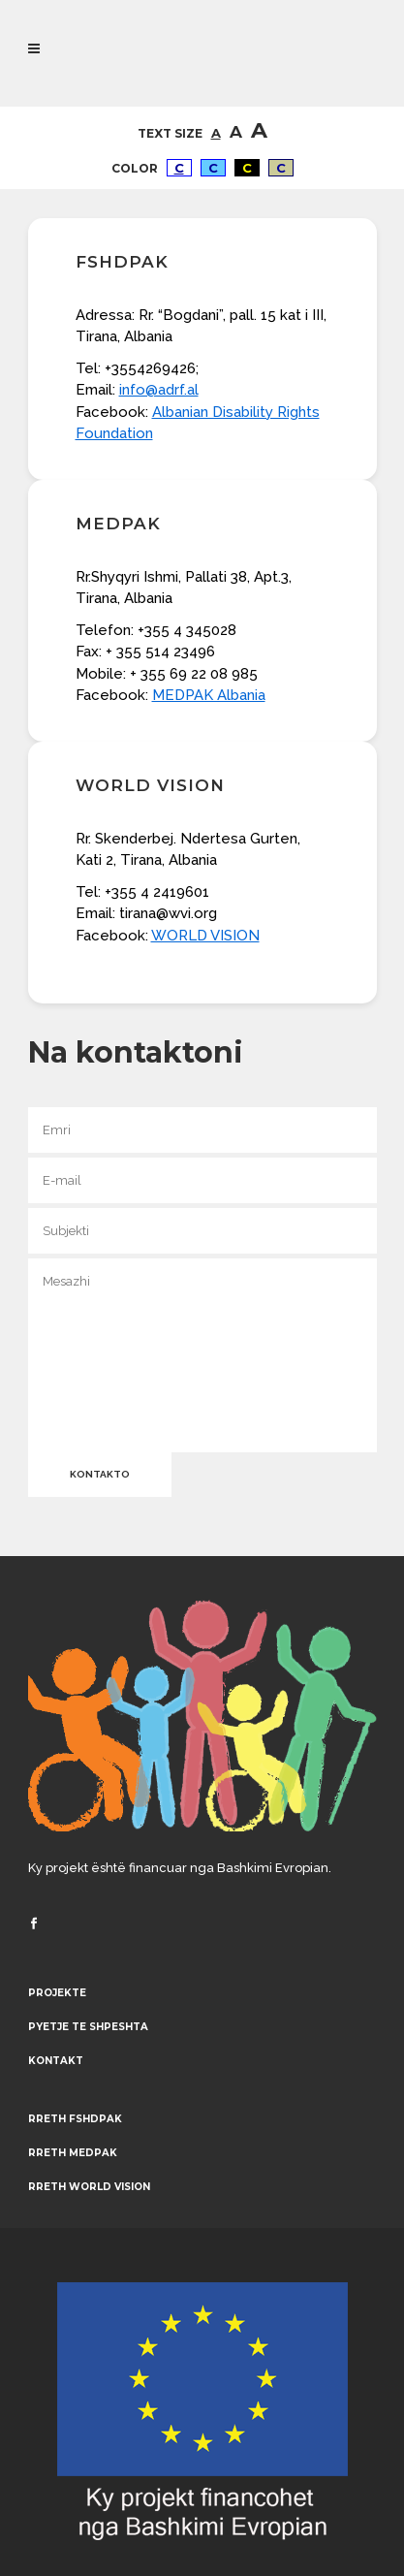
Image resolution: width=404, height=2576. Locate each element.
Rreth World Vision (89, 2186)
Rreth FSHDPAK (75, 2119)
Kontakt (55, 2060)
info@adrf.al (159, 389)
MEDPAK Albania (208, 695)
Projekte (57, 1993)
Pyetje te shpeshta (88, 2026)
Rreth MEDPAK (72, 2153)
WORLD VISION (205, 935)
